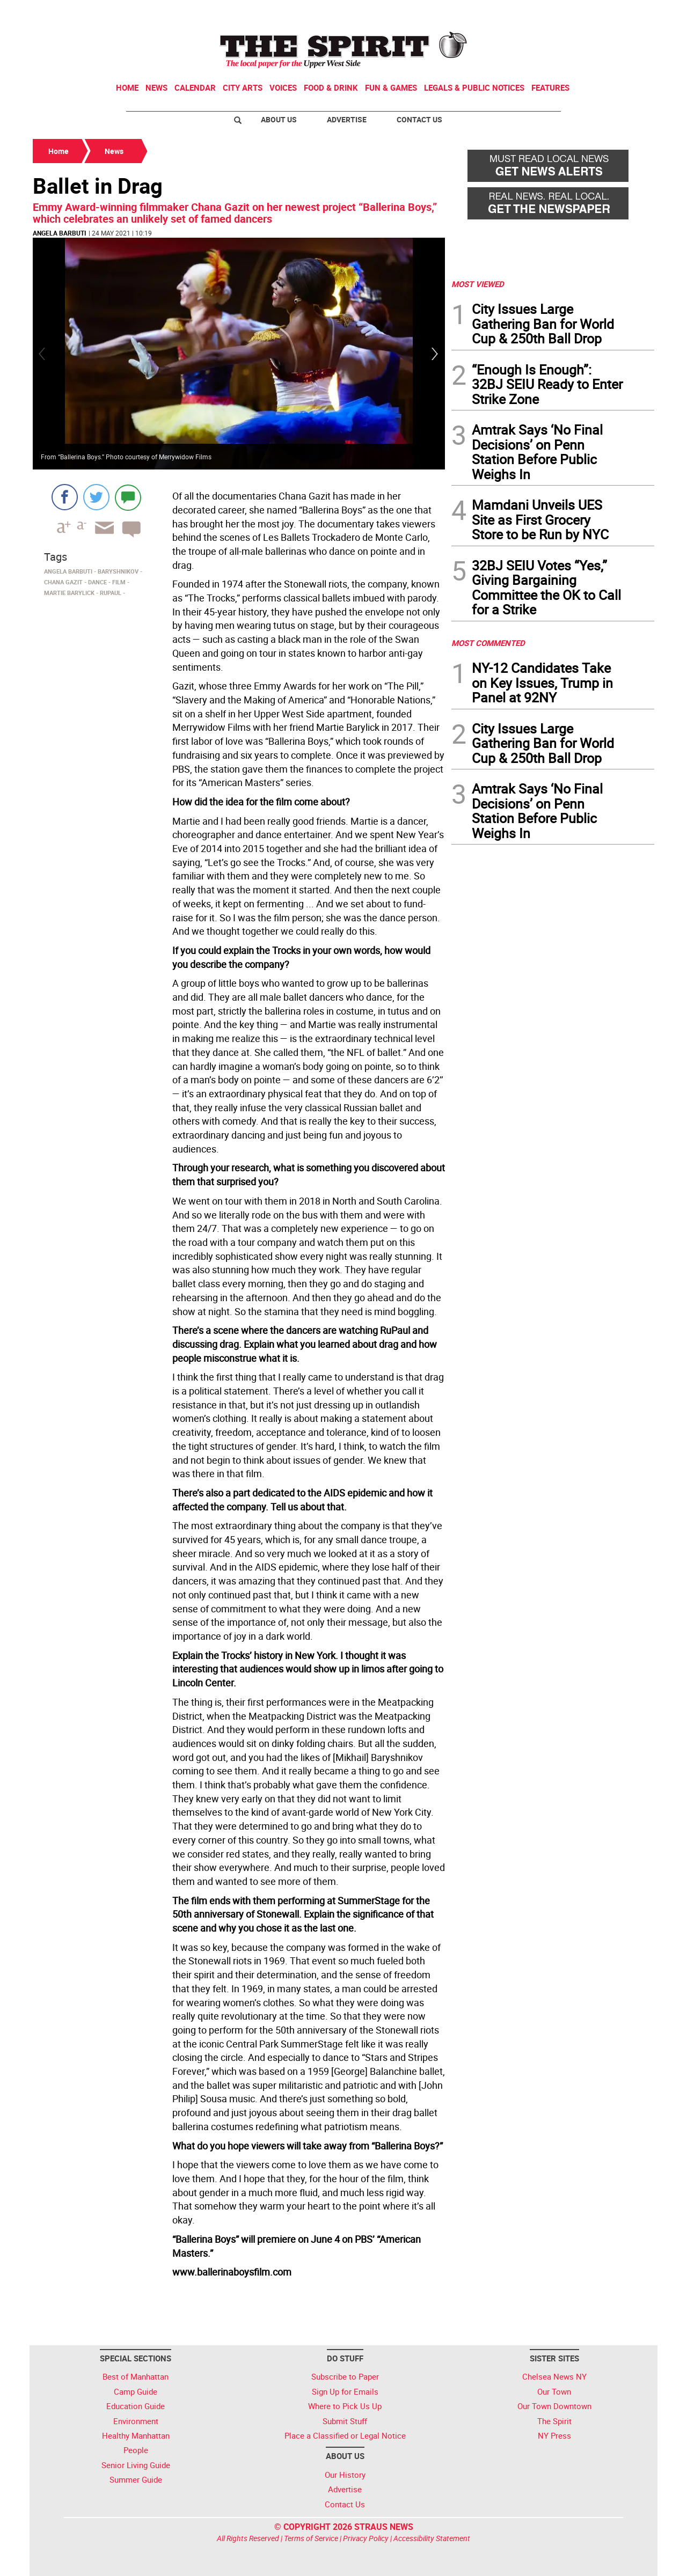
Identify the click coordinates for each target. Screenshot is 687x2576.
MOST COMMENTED (488, 642)
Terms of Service (311, 2538)
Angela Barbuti (59, 233)
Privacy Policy (366, 2538)
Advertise (347, 119)
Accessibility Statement (431, 2538)
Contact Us (419, 119)
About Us (279, 119)
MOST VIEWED (477, 283)
